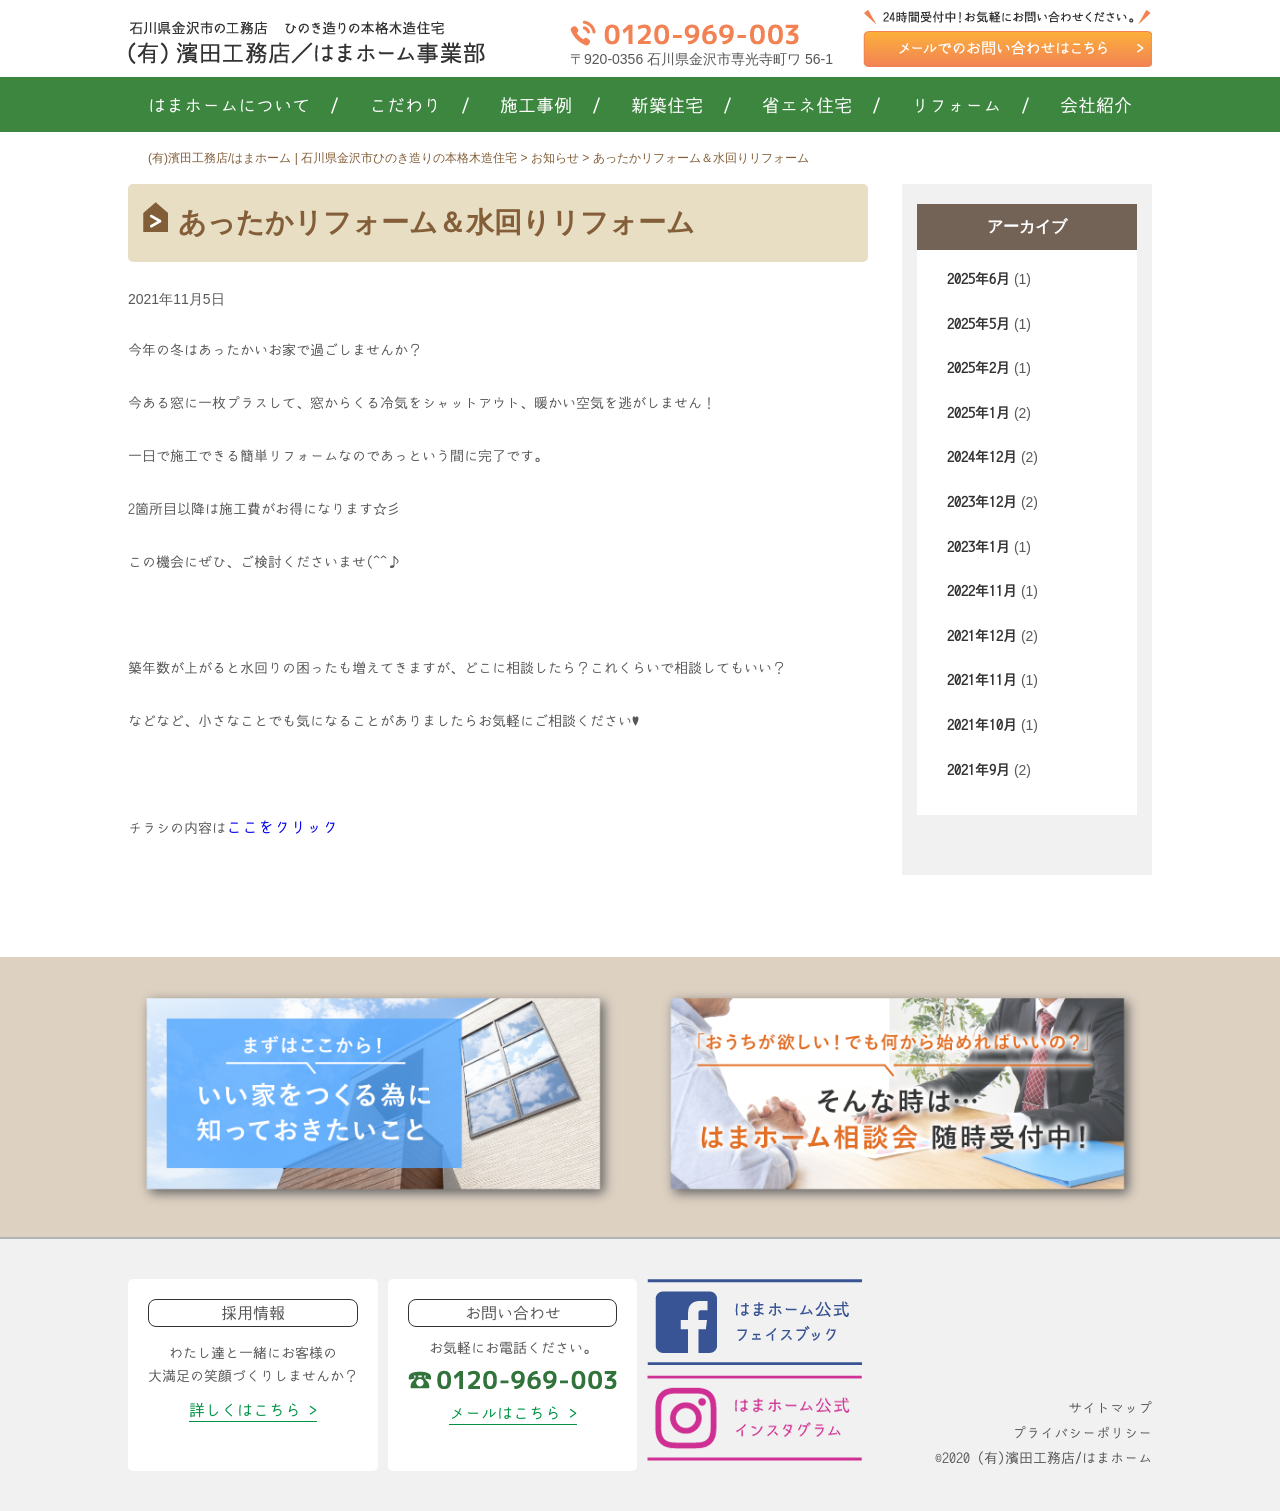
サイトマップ (1110, 1408)
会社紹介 (1096, 106)
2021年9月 (978, 770)
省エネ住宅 (821, 106)
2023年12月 (982, 502)
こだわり (419, 106)
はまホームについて (243, 106)
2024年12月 (982, 457)
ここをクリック (282, 827)
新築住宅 (681, 106)
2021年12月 (982, 636)
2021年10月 (982, 725)
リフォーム (970, 106)
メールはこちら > (513, 1413)
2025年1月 (978, 413)
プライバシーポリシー (1082, 1433)
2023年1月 (978, 547)
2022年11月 (982, 591)
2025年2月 (978, 368)
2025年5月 (978, 324)
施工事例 (550, 106)
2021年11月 (982, 680)
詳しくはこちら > (253, 1410)
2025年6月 (978, 279)
